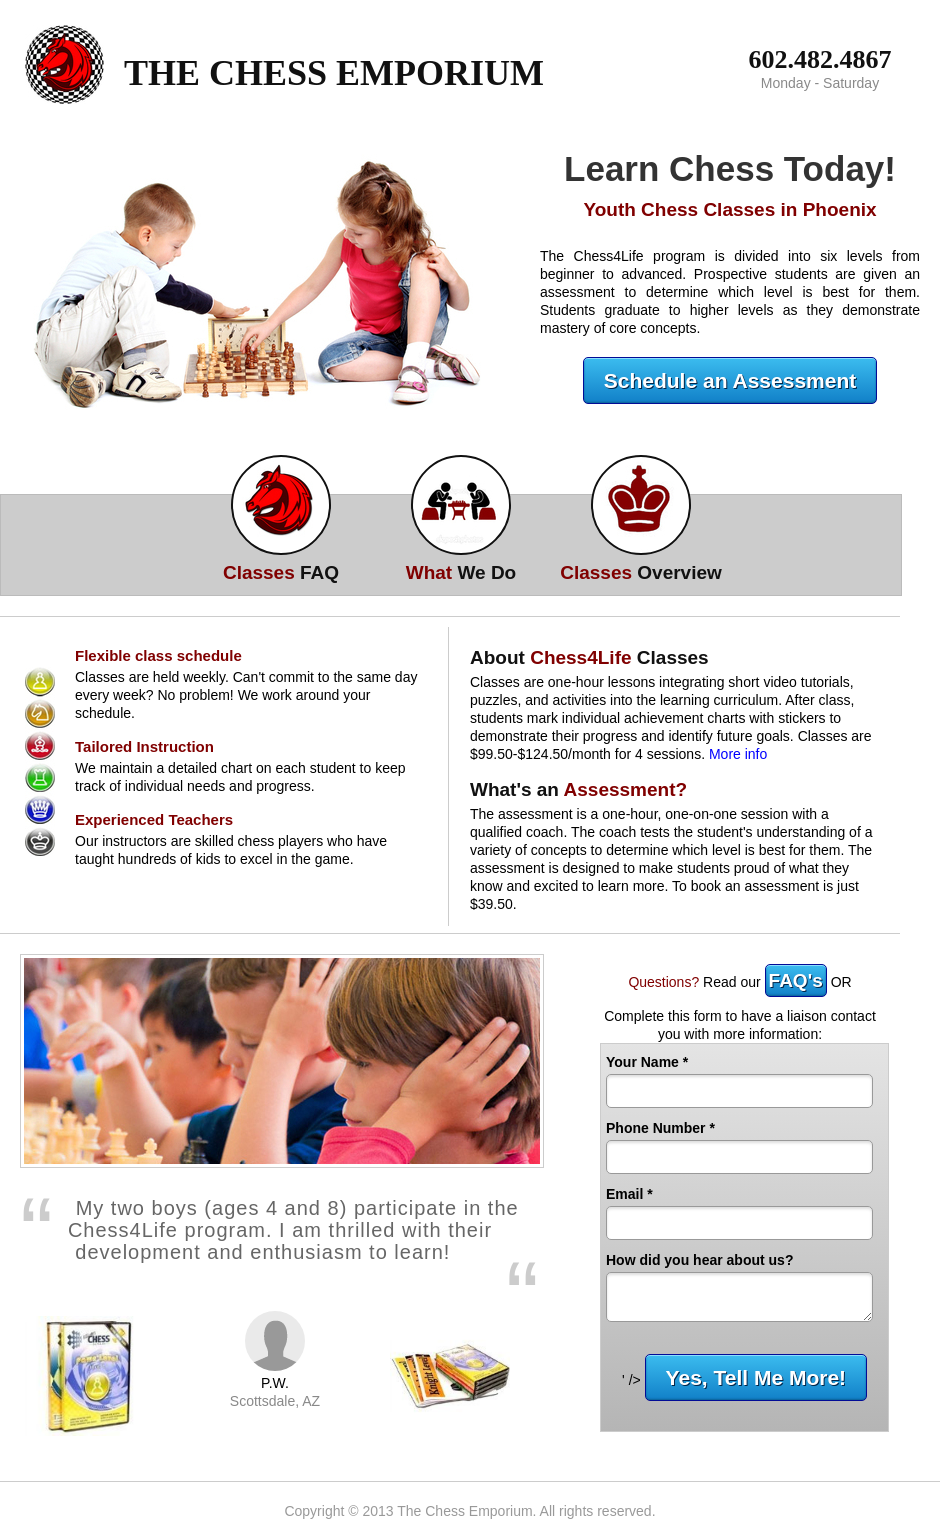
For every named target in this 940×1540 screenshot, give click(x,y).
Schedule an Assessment (730, 380)
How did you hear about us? (699, 1260)
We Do (461, 572)
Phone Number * (660, 1128)
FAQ (281, 572)
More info (738, 754)
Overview (641, 572)
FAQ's (796, 980)
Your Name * (647, 1062)
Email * (629, 1194)
